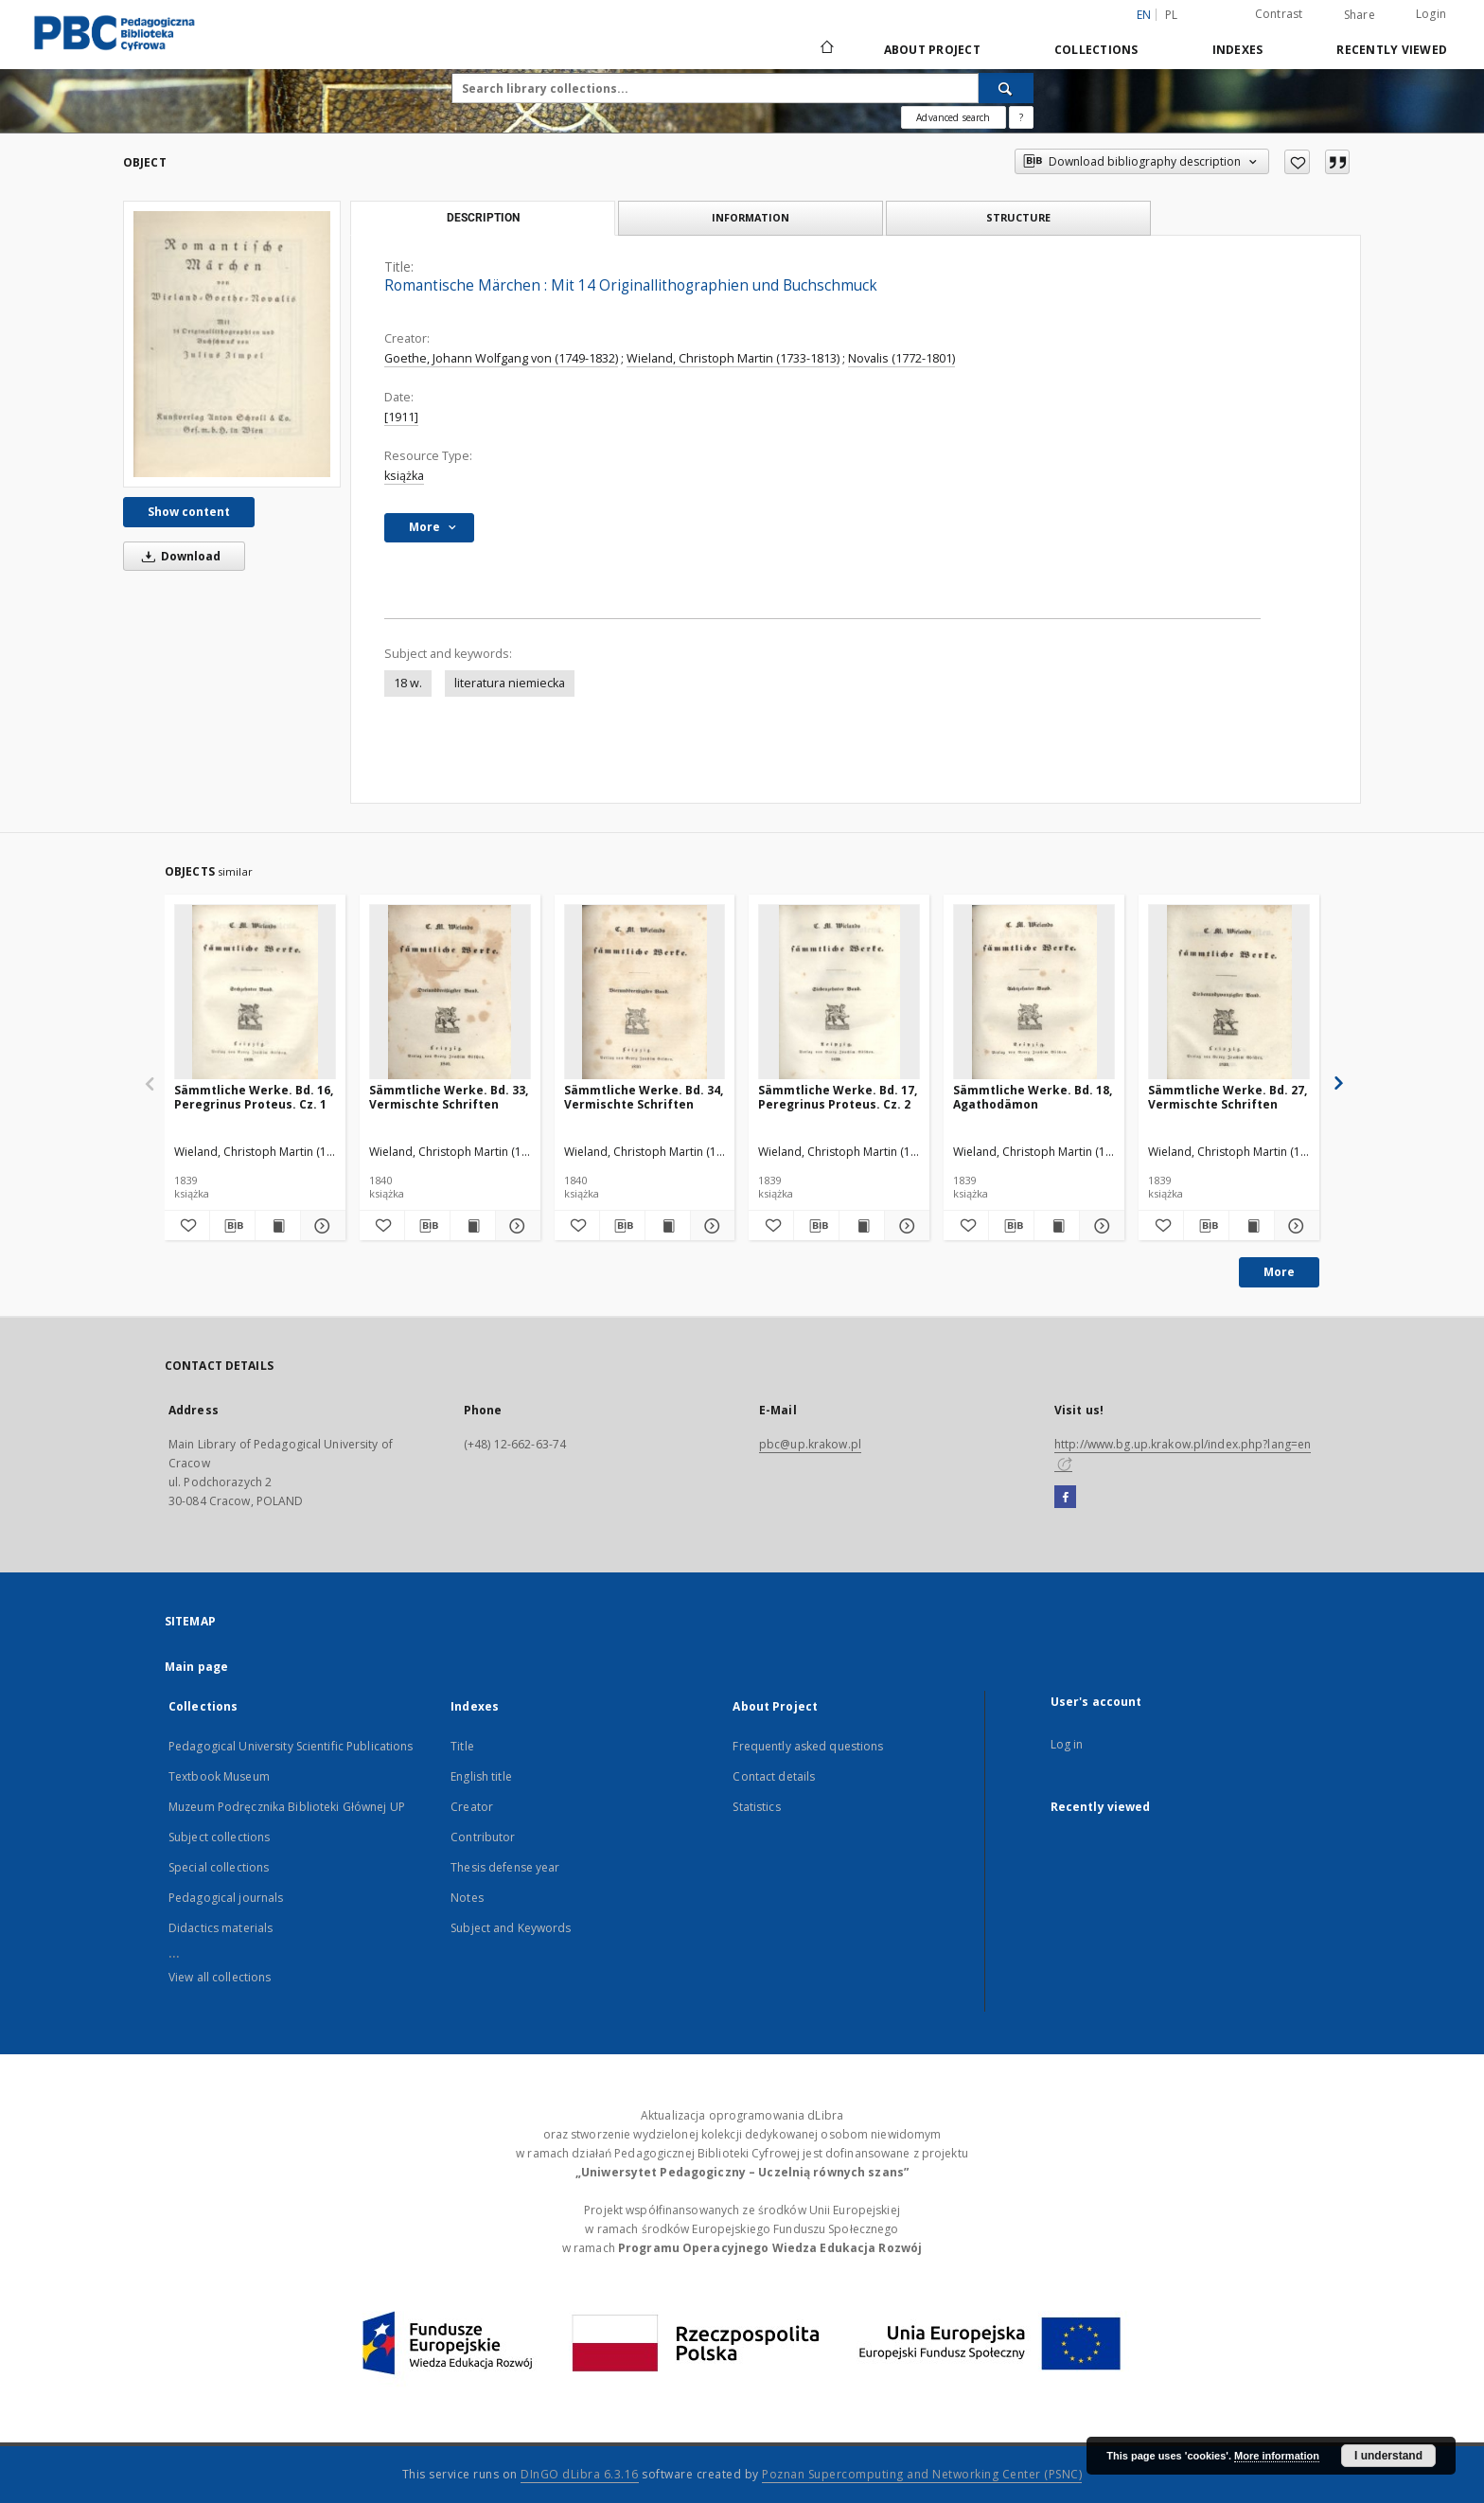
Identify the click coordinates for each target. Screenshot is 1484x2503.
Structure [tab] (1018, 217)
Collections (1096, 50)
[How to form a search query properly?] (1021, 117)
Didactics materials (220, 1928)
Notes (467, 1898)
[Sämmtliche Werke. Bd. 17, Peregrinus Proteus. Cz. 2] (839, 992)
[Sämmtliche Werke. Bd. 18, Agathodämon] (1034, 992)
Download (178, 556)
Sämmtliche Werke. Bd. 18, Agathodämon (1032, 1096)
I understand (1388, 2455)
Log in (1067, 1744)
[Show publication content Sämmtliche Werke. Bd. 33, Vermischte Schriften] (472, 1226)
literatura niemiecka (509, 683)
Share (1359, 15)
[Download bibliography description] (232, 1226)
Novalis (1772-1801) (901, 358)
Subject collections (219, 1837)
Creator (471, 1807)
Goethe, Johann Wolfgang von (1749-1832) (501, 358)
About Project (932, 50)
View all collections (219, 1977)
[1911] (401, 417)
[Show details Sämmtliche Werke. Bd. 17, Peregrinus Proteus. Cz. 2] (904, 1226)
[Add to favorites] (1297, 162)
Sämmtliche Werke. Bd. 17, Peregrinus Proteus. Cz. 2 (837, 1096)
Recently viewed (1391, 50)
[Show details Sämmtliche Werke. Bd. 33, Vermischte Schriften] (515, 1226)
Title (462, 1746)
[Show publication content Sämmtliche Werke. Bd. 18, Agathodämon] (1056, 1226)
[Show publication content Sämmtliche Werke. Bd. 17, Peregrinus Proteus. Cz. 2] (861, 1226)
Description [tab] (483, 217)
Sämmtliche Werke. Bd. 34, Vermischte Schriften (643, 1096)
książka (404, 476)
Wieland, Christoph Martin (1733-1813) (733, 358)
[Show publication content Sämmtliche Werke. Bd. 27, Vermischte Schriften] (1251, 1226)
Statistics (756, 1807)
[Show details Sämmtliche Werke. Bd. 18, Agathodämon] (1099, 1226)
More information (1276, 2455)
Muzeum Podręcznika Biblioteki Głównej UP (286, 1807)
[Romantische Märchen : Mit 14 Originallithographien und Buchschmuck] (231, 344)
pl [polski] (1171, 15)
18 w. (408, 683)
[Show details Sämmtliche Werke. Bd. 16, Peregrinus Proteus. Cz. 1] (320, 1226)
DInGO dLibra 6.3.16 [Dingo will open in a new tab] (580, 2474)
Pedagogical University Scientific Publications (291, 1746)
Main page (196, 1667)
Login (1431, 14)
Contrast (1279, 14)
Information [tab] (750, 217)
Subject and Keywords (510, 1928)
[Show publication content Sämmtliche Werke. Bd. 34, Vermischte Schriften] (667, 1226)
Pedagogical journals (225, 1898)
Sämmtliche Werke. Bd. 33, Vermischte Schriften (448, 1096)
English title (481, 1776)
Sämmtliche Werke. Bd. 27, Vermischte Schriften (1227, 1096)
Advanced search (953, 117)
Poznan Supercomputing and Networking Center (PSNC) (922, 2474)
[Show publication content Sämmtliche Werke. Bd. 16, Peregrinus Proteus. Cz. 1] (278, 1226)
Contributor (482, 1837)
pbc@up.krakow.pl (810, 1444)
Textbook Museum (219, 1776)
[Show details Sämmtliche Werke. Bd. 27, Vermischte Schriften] (1294, 1226)
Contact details (774, 1776)
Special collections (218, 1867)
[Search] (1006, 88)
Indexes (1237, 50)
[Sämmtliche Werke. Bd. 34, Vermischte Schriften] (645, 992)
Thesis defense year (504, 1867)
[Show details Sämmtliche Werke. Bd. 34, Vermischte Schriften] (710, 1226)
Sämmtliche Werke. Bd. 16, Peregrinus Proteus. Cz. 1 (253, 1096)
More (1279, 1272)
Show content (189, 512)
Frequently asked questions (808, 1746)
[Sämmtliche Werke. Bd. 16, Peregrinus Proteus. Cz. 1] (255, 992)
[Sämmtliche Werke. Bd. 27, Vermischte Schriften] (1229, 992)
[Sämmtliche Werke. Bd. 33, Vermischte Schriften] (450, 992)
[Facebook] (1065, 1497)
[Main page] (825, 49)
